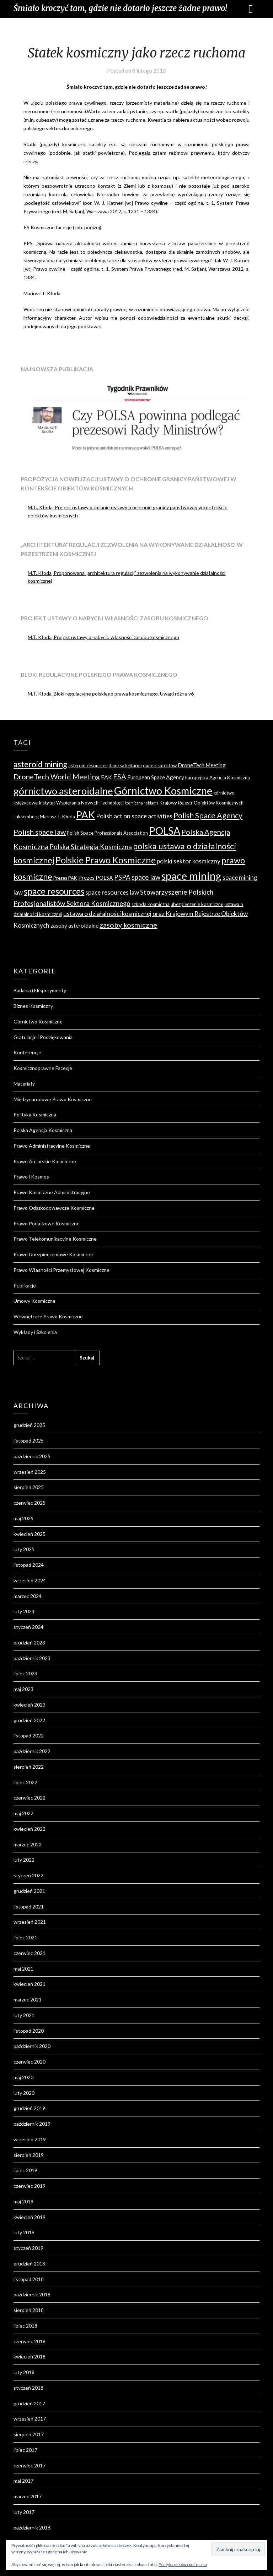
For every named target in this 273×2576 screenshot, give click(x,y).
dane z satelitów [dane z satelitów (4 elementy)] (160, 765)
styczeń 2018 (28, 2388)
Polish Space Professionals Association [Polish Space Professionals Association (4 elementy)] (107, 833)
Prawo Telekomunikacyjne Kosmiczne (55, 1239)
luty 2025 (24, 1549)
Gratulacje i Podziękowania (43, 1037)
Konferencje (27, 1052)
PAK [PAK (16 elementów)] (85, 814)
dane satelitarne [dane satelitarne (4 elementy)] (125, 765)
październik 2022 (32, 1751)
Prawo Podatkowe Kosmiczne (47, 1223)
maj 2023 (23, 1689)
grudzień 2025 (29, 1425)
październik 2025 (32, 1456)
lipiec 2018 (25, 2326)
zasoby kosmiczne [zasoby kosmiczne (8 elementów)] (128, 925)
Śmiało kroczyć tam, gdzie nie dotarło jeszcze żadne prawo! (120, 8)
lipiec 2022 (25, 1782)
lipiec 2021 (25, 1937)
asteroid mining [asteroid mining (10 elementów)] (40, 764)
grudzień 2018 (29, 2264)
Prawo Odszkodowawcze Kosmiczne (54, 1208)
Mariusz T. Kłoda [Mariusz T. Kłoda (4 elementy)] (57, 816)
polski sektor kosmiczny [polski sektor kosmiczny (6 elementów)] (188, 861)
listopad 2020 (29, 2031)
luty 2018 (24, 2372)
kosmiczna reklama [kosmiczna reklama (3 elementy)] (142, 803)
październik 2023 (32, 1658)
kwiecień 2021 (30, 1984)
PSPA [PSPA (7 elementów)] (122, 877)
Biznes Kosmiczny (33, 1006)
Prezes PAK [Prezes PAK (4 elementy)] (65, 878)
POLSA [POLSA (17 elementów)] (164, 831)
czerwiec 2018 (30, 2341)
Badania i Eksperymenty (40, 990)
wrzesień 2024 (30, 1580)
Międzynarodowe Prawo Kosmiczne (53, 1099)
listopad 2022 (29, 1735)
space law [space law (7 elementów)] (146, 877)
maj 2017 (23, 2481)
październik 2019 (32, 2124)
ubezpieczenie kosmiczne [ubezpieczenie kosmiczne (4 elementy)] (197, 904)
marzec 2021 (28, 1999)
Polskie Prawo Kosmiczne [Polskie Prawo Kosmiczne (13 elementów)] (105, 860)
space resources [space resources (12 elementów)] (54, 891)
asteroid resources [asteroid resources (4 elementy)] (87, 765)
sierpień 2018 (29, 2310)
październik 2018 (32, 2294)
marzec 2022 (28, 1844)
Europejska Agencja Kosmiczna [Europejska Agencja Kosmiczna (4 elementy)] (217, 777)
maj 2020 (23, 2077)
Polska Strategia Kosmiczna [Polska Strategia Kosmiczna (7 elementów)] (90, 847)
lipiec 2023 (25, 1673)
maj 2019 (23, 2201)
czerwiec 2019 (30, 2186)
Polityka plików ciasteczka (183, 2564)
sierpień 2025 (29, 1487)
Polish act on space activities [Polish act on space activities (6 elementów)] (134, 816)
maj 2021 (23, 1969)
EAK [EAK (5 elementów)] (106, 777)
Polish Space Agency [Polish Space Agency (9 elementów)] (207, 815)
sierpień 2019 (29, 2155)
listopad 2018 (29, 2279)
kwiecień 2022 (30, 1829)
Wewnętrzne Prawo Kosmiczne (48, 1316)
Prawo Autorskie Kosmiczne (45, 1161)
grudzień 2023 (29, 1642)
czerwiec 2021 (30, 1953)
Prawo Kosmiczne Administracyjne (52, 1192)
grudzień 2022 (29, 1720)
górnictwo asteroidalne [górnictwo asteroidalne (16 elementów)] (63, 791)
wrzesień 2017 (30, 2419)
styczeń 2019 (28, 2248)
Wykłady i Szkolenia (35, 1332)
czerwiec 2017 (30, 2465)
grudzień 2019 (29, 2108)
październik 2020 (32, 2046)
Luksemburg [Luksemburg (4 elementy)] (26, 816)
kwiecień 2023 (30, 1705)
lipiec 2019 (25, 2170)
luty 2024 (24, 1611)
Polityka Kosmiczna (35, 1114)
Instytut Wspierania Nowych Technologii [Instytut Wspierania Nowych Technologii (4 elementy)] (81, 803)
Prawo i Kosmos (31, 1177)
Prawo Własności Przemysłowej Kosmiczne (61, 1270)
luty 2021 (24, 2015)
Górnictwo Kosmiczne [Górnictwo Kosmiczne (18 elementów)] (163, 791)
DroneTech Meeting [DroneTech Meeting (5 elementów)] (202, 765)
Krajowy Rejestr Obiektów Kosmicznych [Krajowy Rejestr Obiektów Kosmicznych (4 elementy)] (201, 803)
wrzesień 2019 (30, 2139)
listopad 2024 (29, 1565)
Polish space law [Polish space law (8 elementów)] (40, 832)
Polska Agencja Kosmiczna (43, 1130)
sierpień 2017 (29, 2434)
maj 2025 (23, 1518)
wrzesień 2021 (30, 1922)
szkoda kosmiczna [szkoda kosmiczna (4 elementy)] (151, 904)
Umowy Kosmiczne (34, 1301)
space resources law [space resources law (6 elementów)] (112, 892)
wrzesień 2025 (30, 1472)
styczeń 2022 (28, 1875)
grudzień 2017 (29, 2403)
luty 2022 (24, 1860)
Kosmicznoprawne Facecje (43, 1068)
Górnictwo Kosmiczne (38, 1021)
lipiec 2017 (25, 2450)
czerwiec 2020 (30, 2062)
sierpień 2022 (29, 1767)
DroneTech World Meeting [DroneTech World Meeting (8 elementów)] (57, 776)
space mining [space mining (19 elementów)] (191, 875)
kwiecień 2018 (30, 2356)
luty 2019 (24, 2232)
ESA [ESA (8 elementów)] (119, 776)
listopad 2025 (29, 1441)
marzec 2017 (28, 2496)
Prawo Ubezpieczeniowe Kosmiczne (53, 1254)
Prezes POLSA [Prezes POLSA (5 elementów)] (95, 877)
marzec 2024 (28, 1596)
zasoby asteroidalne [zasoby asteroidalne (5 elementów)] (74, 925)
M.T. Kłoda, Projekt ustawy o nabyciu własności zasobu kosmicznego (103, 637)
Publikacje (25, 1285)
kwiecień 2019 (30, 2217)
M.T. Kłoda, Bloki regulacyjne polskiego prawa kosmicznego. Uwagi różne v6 (111, 694)
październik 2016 (32, 2528)
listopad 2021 (29, 1907)
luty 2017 (24, 2512)
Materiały (24, 1084)
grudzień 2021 (29, 1891)
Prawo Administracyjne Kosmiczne (52, 1146)
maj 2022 (23, 1813)
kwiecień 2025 (30, 1534)
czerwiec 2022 (30, 1798)
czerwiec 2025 (30, 1503)
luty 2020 (24, 2093)
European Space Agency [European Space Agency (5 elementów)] (155, 777)
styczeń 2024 (28, 1627)
